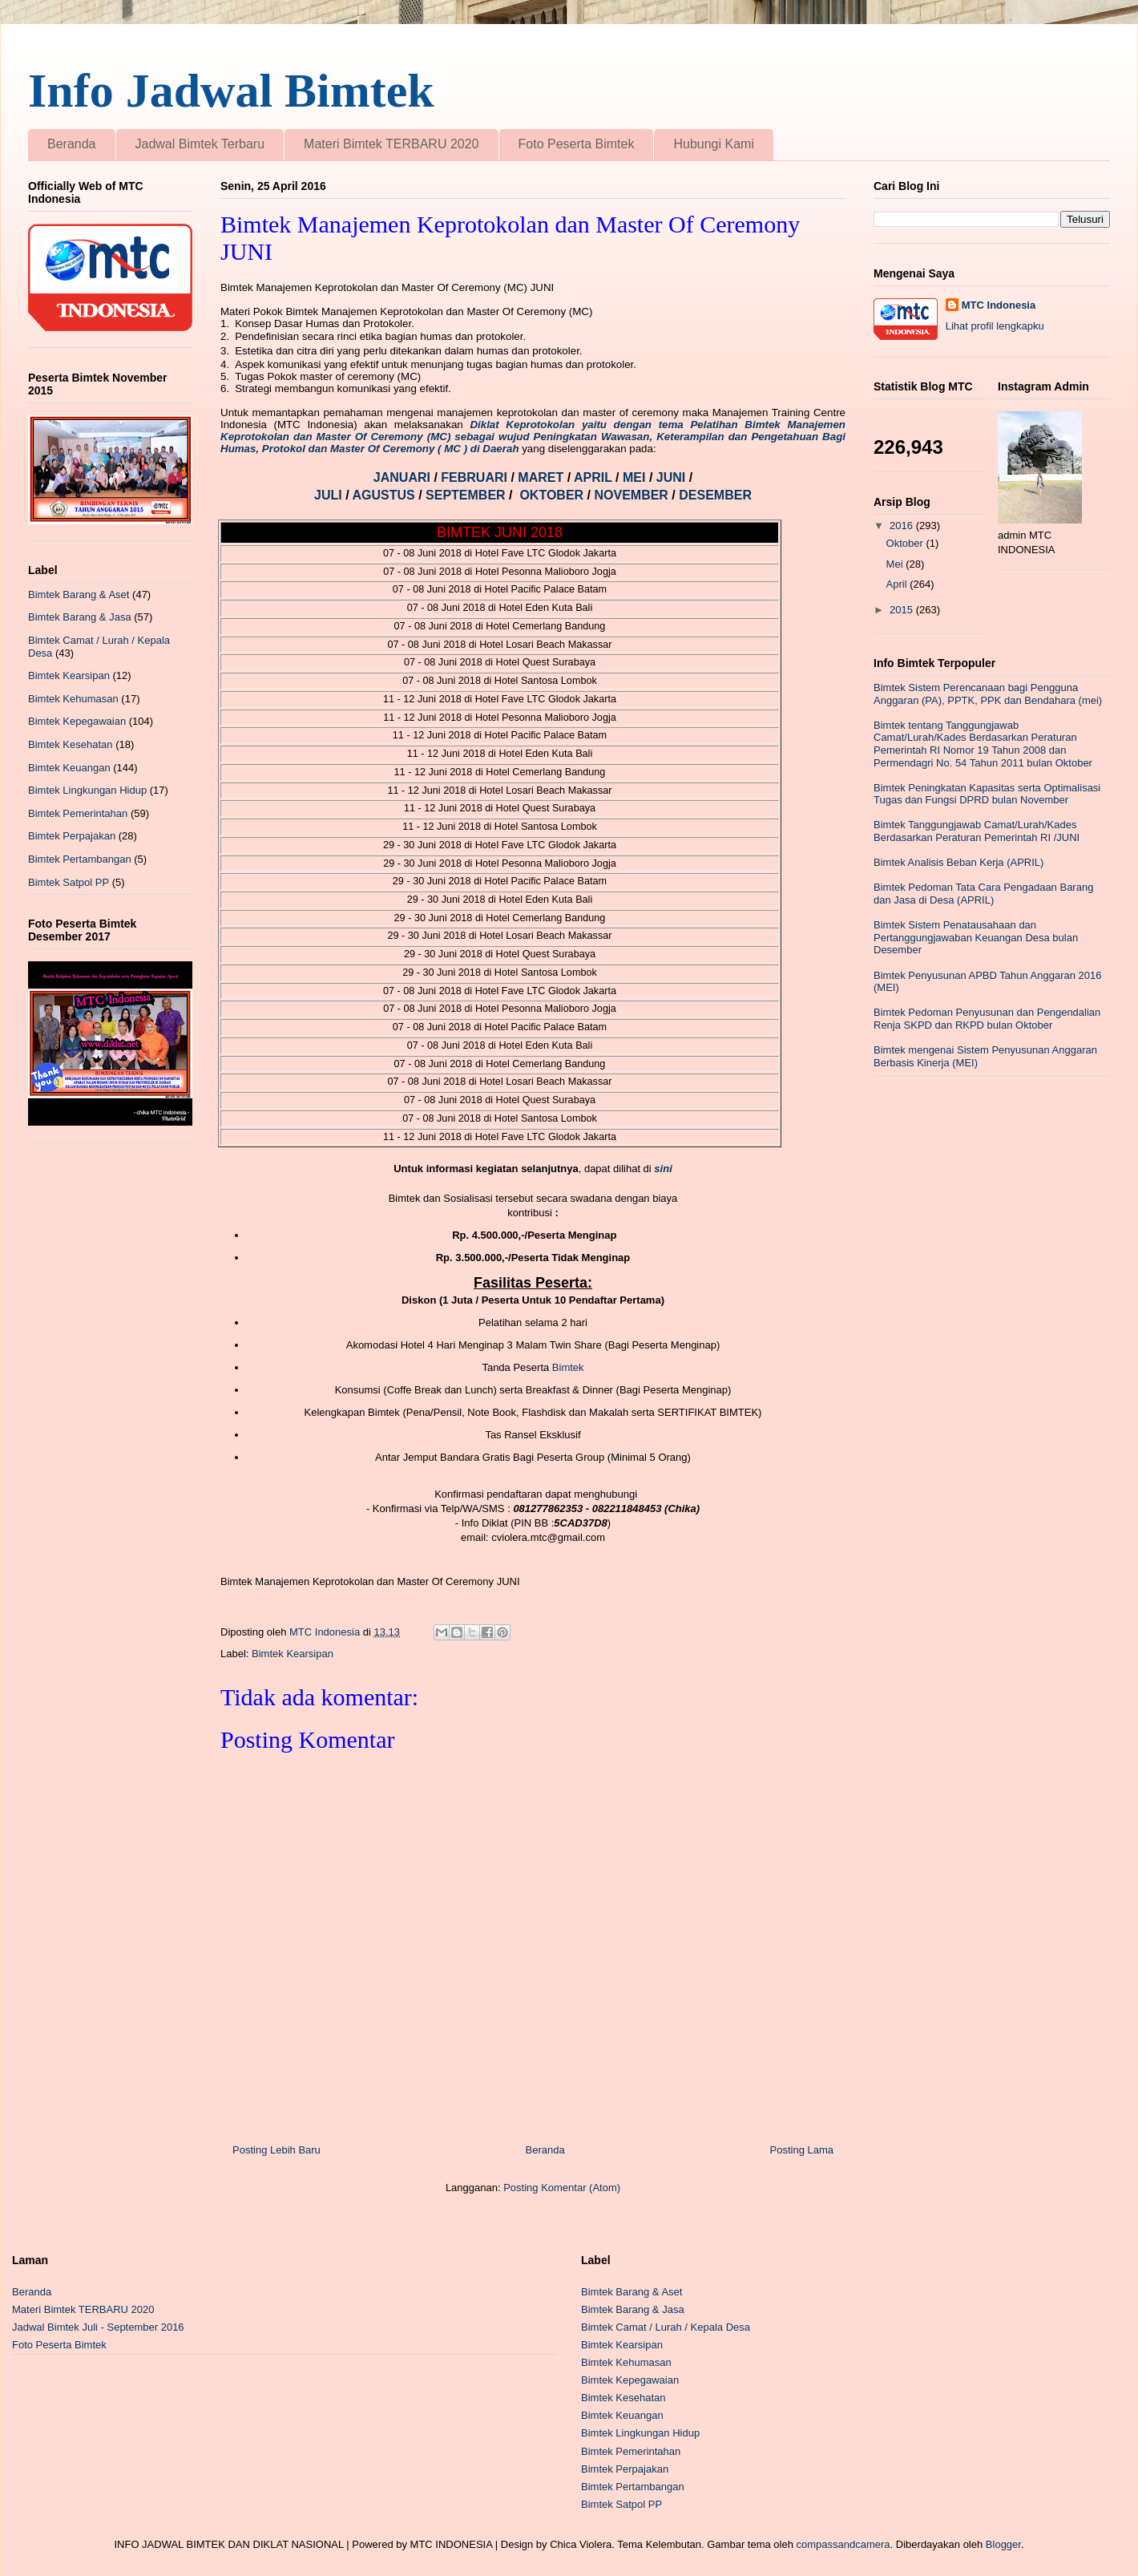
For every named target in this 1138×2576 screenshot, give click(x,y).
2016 (903, 526)
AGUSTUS (385, 495)
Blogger (1003, 2544)
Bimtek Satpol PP (68, 882)
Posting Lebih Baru (276, 2150)
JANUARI (403, 477)
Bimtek (568, 1367)
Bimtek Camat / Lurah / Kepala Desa (665, 2327)
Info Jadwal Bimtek (231, 90)
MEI (636, 477)
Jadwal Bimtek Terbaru (200, 144)
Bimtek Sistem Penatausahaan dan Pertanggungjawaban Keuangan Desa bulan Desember (976, 937)
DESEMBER (715, 495)
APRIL (594, 477)
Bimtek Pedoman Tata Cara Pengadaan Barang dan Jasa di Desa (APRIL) (983, 893)
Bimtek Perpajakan (71, 836)
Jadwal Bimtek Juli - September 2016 (98, 2327)
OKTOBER (551, 495)
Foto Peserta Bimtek (577, 144)
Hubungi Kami (713, 144)
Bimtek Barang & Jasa (79, 617)
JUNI (672, 477)
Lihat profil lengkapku (995, 326)
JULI (329, 495)
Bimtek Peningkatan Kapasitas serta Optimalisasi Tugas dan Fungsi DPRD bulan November (987, 794)
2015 (903, 610)
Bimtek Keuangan (69, 768)
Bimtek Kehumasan (73, 699)
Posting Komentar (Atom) (561, 2188)
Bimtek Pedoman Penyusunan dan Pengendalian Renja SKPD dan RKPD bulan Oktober (987, 1018)
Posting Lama (802, 2150)
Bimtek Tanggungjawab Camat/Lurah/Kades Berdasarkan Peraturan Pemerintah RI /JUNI (976, 831)
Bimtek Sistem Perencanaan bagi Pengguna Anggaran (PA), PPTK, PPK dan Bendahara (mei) (988, 693)
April (898, 584)
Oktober (906, 543)
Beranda (71, 144)
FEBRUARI (475, 477)
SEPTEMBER (467, 495)
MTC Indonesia (998, 305)
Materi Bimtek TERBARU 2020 (391, 144)
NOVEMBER (631, 495)
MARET (542, 477)
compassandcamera (843, 2544)
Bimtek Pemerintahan (77, 813)
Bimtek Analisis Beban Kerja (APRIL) (958, 862)
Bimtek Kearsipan (292, 1654)
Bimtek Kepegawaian (77, 721)
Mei (896, 564)
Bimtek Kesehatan (70, 744)
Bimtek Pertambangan (79, 859)
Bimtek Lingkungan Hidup (87, 790)
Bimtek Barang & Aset (78, 594)
